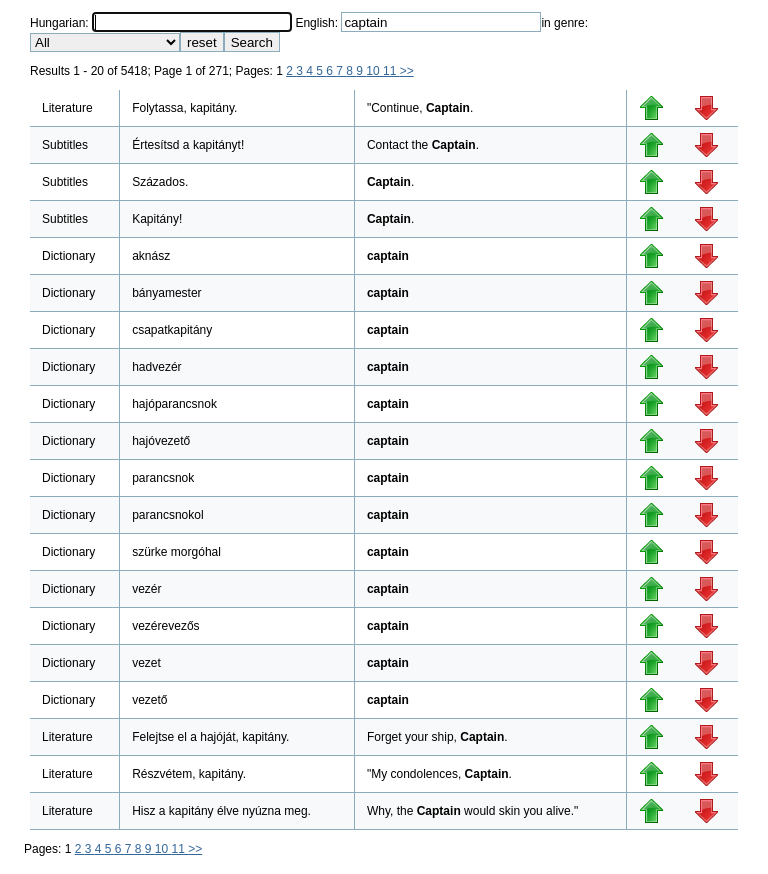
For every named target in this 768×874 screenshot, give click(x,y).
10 (374, 71)
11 (391, 71)
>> (407, 71)
